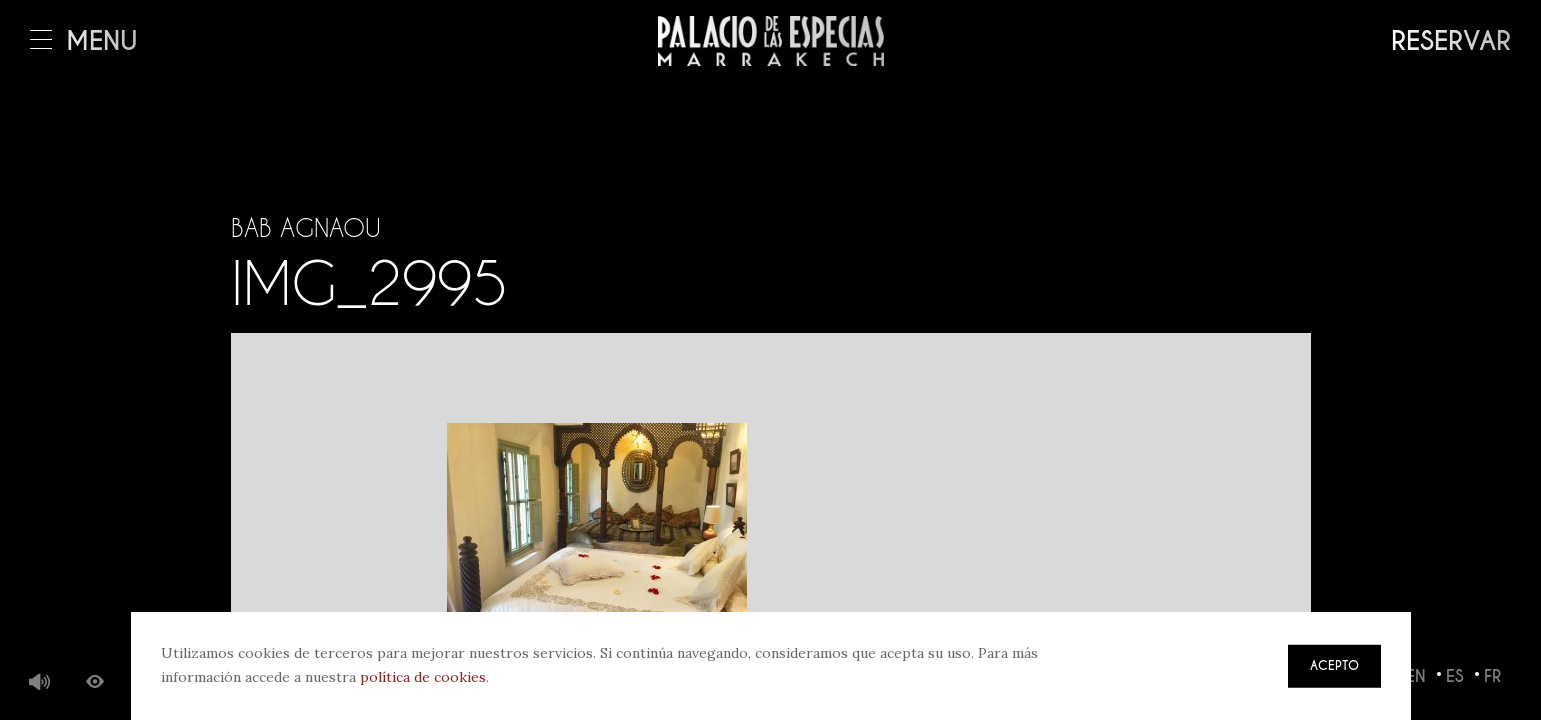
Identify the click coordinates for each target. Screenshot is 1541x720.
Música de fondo (40, 683)
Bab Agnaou (306, 228)
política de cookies (423, 677)
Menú (84, 41)
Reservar (1451, 41)
